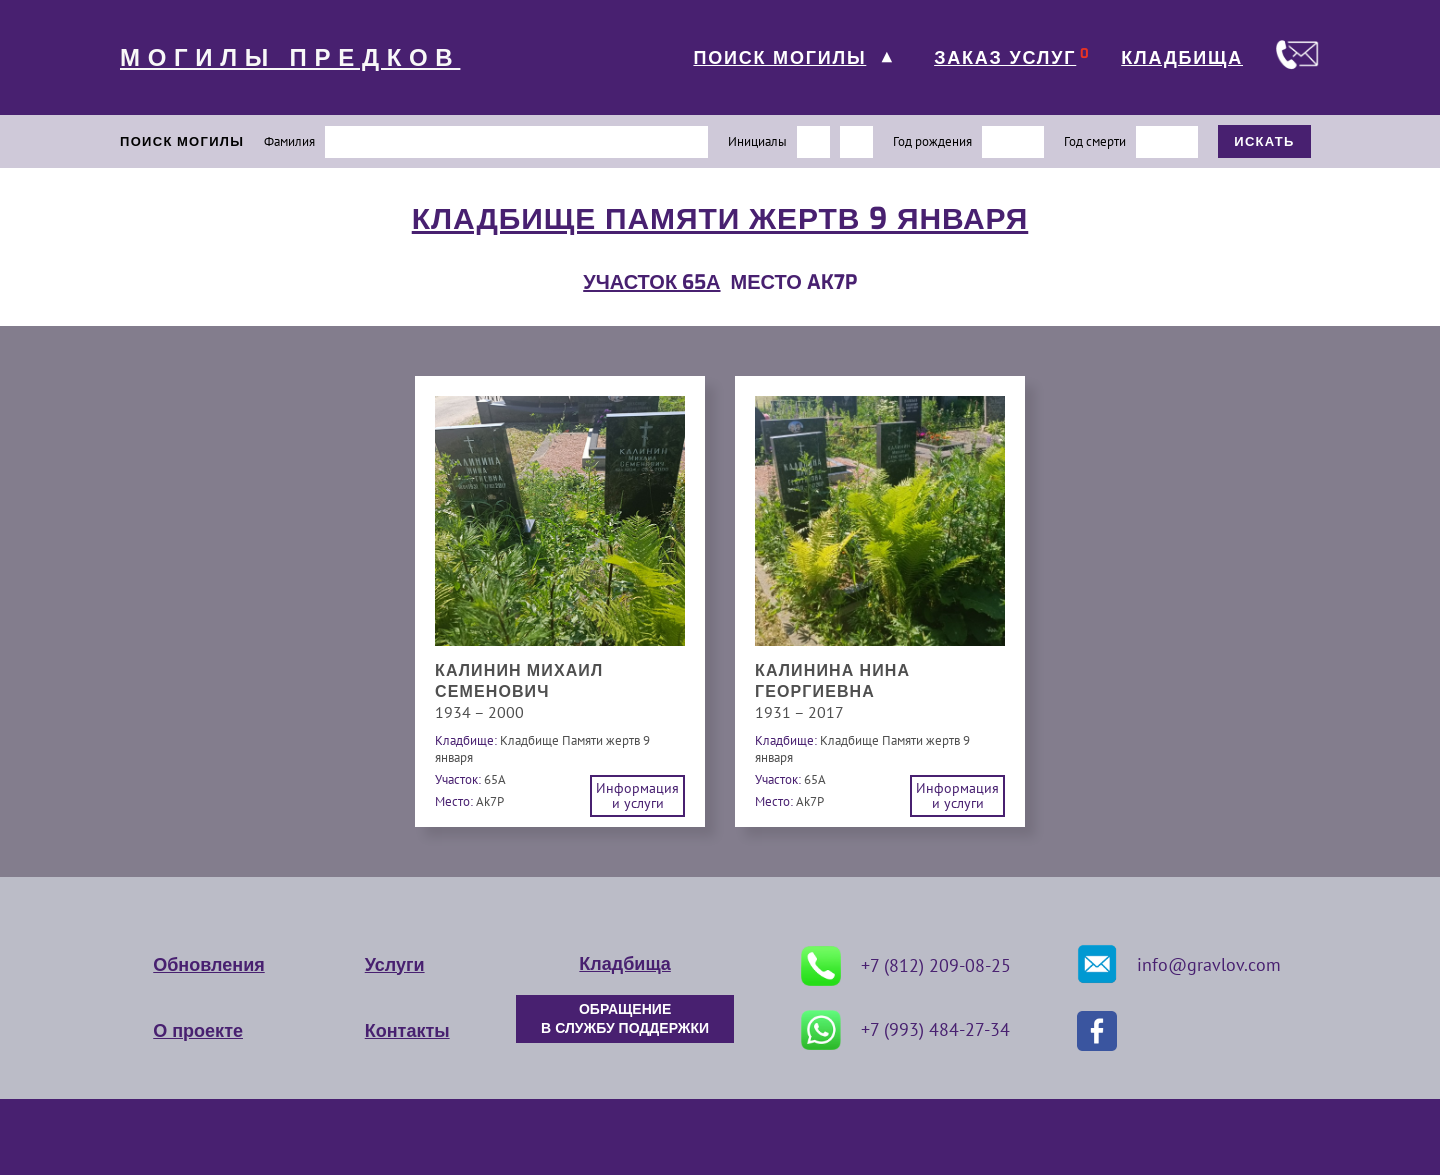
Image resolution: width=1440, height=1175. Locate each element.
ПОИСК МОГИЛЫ (779, 58)
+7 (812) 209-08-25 (906, 966)
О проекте (198, 1031)
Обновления (208, 965)
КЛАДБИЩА (1182, 58)
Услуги (395, 965)
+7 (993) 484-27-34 (905, 1030)
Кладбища (624, 964)
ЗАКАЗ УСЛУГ (1005, 58)
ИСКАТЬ (1264, 141)
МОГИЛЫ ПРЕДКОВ (290, 58)
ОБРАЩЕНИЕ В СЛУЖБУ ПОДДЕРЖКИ (625, 1019)
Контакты (407, 1031)
